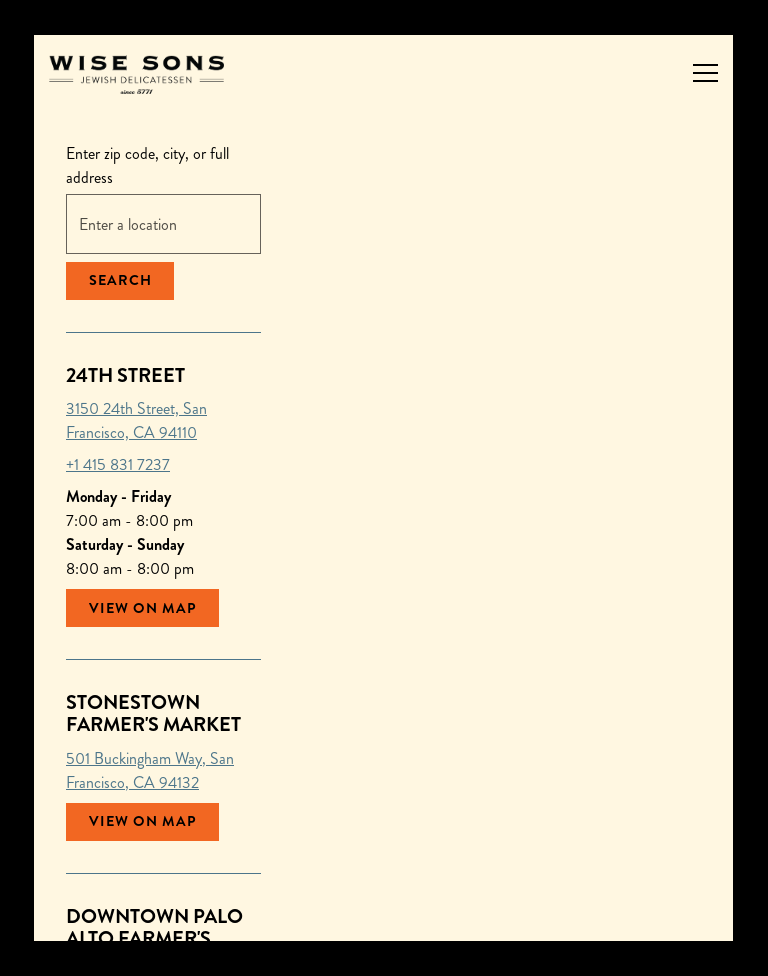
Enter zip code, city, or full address (147, 165)
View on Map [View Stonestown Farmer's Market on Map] (143, 821)
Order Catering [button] (384, 915)
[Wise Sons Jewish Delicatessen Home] (136, 72)
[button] (336, 674)
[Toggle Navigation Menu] (705, 73)
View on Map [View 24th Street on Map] (143, 608)
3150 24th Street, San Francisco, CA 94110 (136, 420)
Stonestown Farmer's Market (153, 713)
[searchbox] (163, 224)
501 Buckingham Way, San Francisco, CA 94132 (150, 770)
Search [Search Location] (120, 280)
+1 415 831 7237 (118, 464)
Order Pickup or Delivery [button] (384, 864)
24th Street (125, 375)
